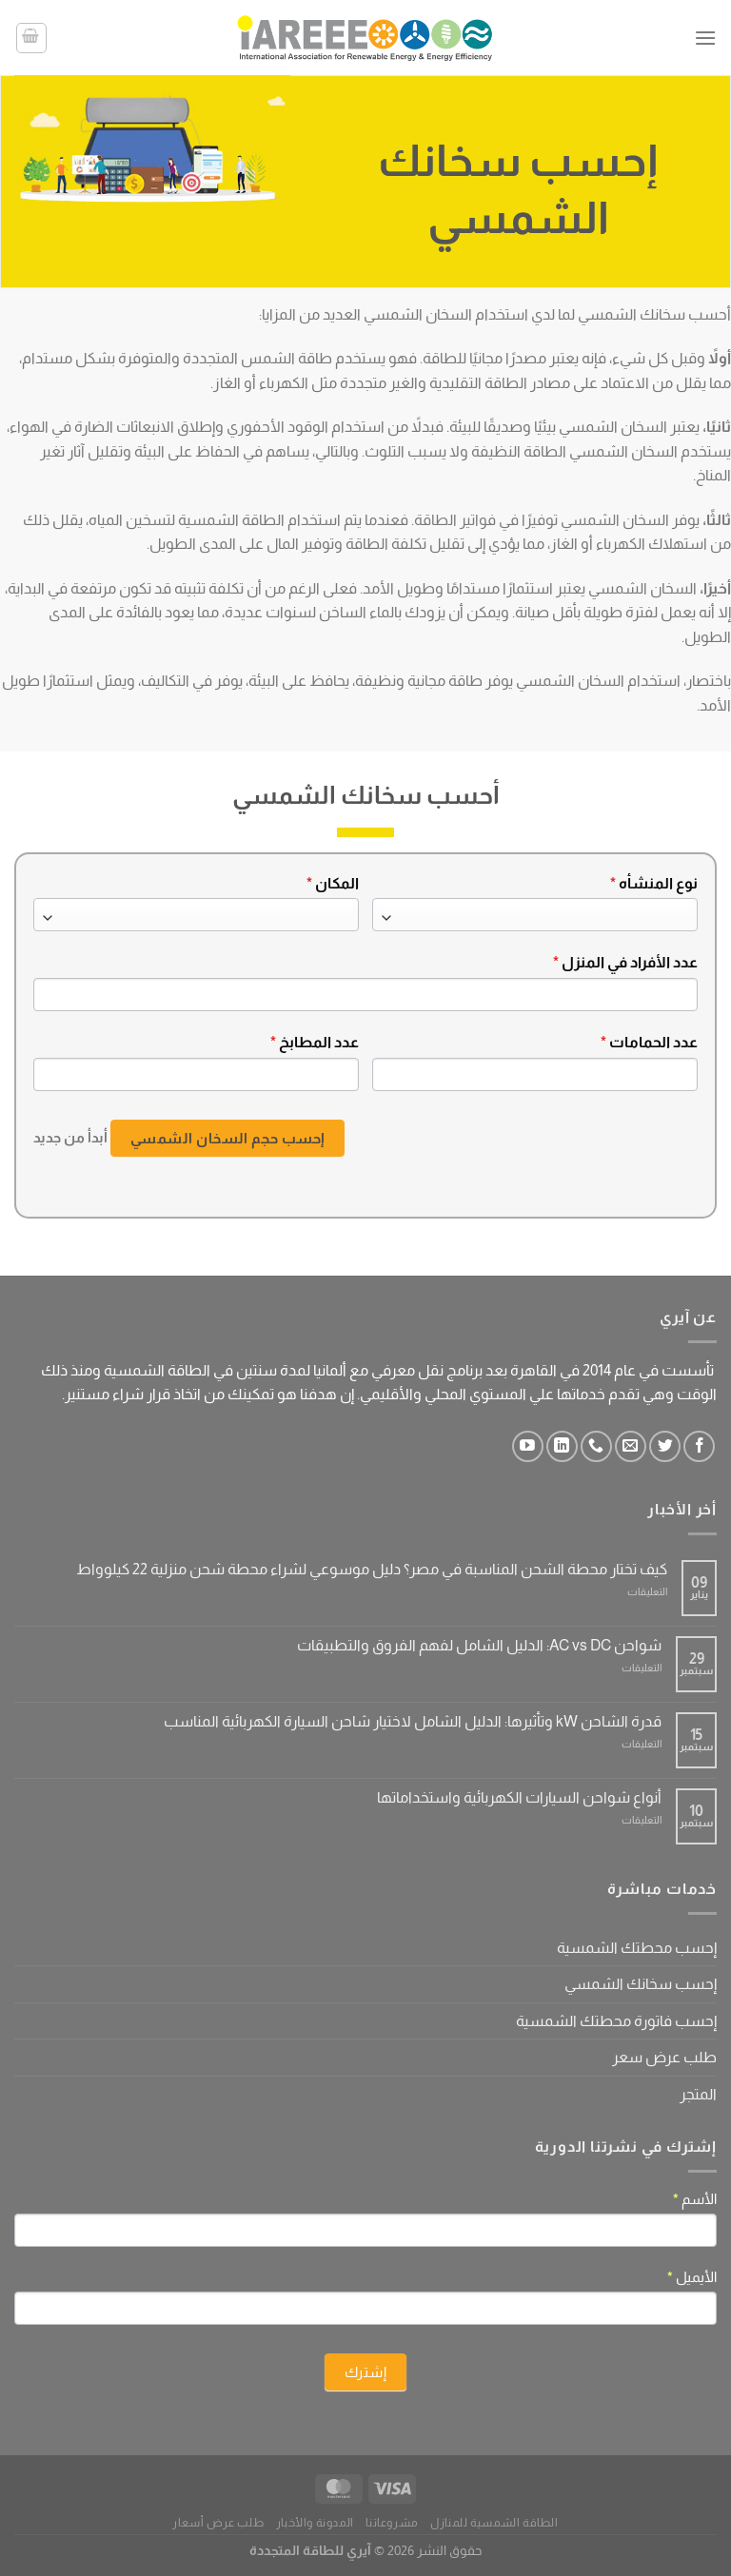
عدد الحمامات (649, 1042)
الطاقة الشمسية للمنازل (494, 2522)
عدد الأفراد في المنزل (625, 962)
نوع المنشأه (654, 883)
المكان (332, 883)
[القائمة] (705, 37)
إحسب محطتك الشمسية (637, 1948)
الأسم (695, 2199)
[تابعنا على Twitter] (665, 1446)
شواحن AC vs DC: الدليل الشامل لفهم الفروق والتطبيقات (479, 1645)
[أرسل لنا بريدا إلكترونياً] (630, 1446)
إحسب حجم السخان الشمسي (227, 1138)
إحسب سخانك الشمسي (640, 1984)
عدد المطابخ (314, 1042)
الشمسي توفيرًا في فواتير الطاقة (517, 520)
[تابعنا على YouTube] (527, 1446)
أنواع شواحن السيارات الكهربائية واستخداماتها (519, 1797)
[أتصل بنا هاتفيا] (596, 1446)
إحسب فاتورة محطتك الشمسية (616, 2021)
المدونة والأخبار (315, 2522)
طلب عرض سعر (664, 2057)
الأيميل (692, 2277)
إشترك (365, 2372)
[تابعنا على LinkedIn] (562, 1446)
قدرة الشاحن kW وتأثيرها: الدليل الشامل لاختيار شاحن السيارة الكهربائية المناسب (413, 1721)
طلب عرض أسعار (218, 2522)
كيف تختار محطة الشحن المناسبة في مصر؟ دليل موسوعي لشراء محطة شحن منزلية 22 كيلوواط (371, 1569)
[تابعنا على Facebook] (699, 1446)
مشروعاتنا (392, 2522)
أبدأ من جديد (70, 1136)
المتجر (698, 2094)
